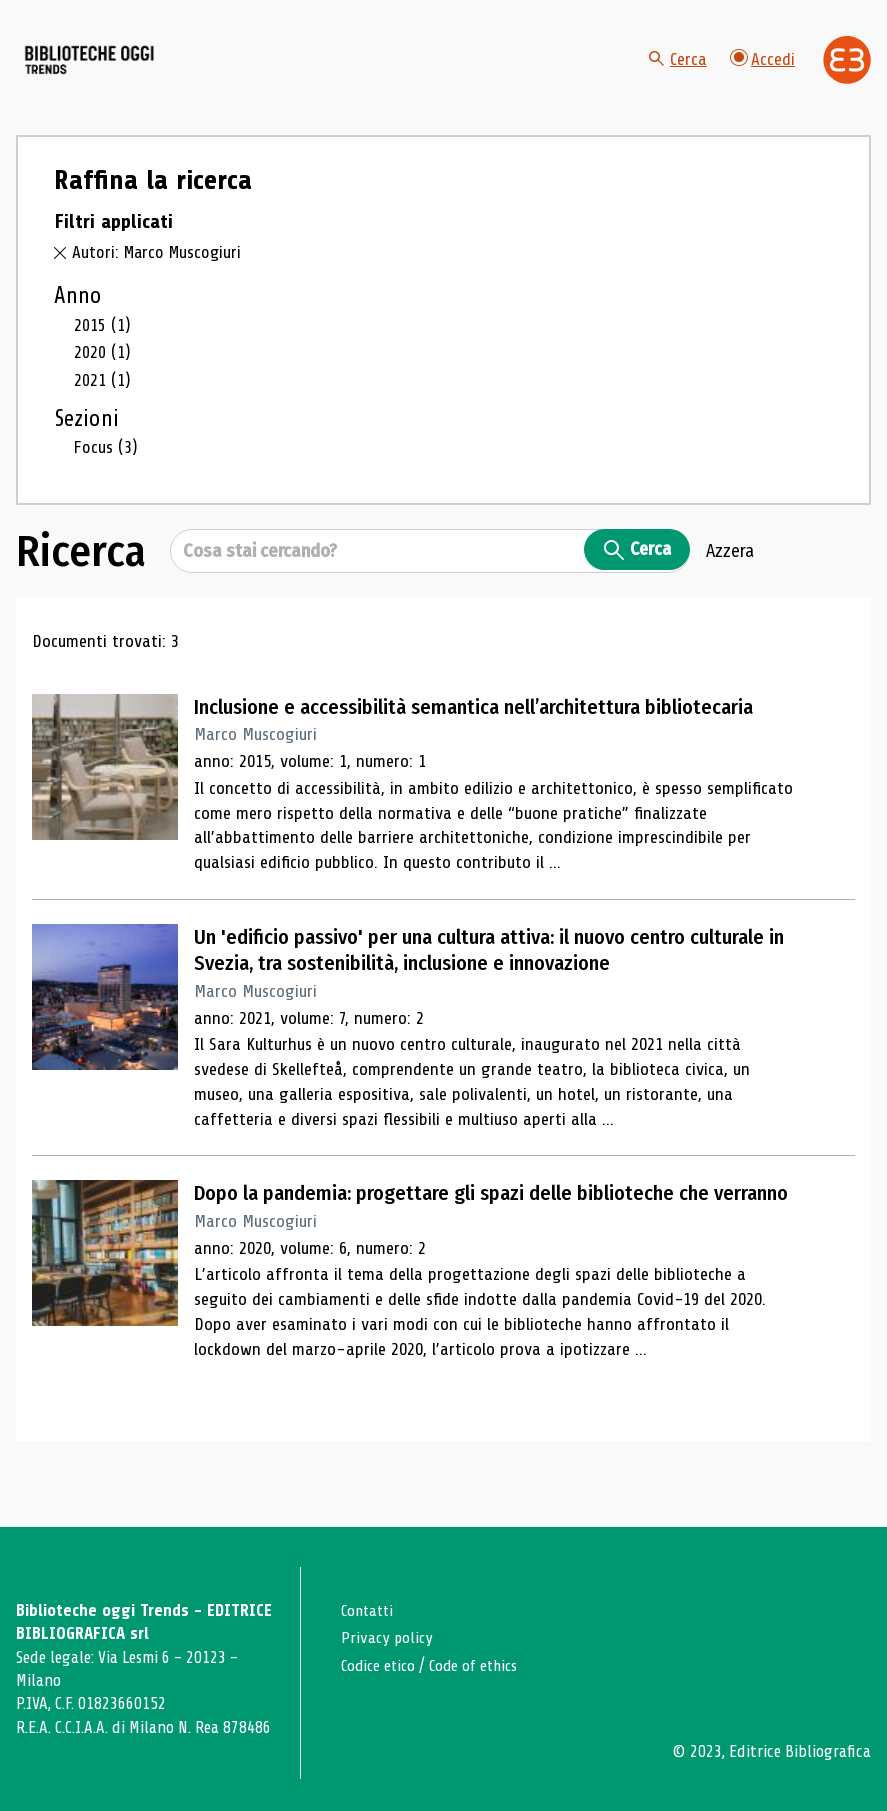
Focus (106, 468)
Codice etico (380, 1665)
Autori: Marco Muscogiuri (159, 274)
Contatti (369, 1610)
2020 (102, 373)
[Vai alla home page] (128, 71)
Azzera (730, 571)
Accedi (762, 69)
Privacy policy (388, 1637)
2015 (102, 346)
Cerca (676, 70)
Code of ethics (481, 1665)
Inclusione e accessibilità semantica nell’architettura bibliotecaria (490, 727)
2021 (102, 401)
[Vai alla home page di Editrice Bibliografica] (847, 70)
